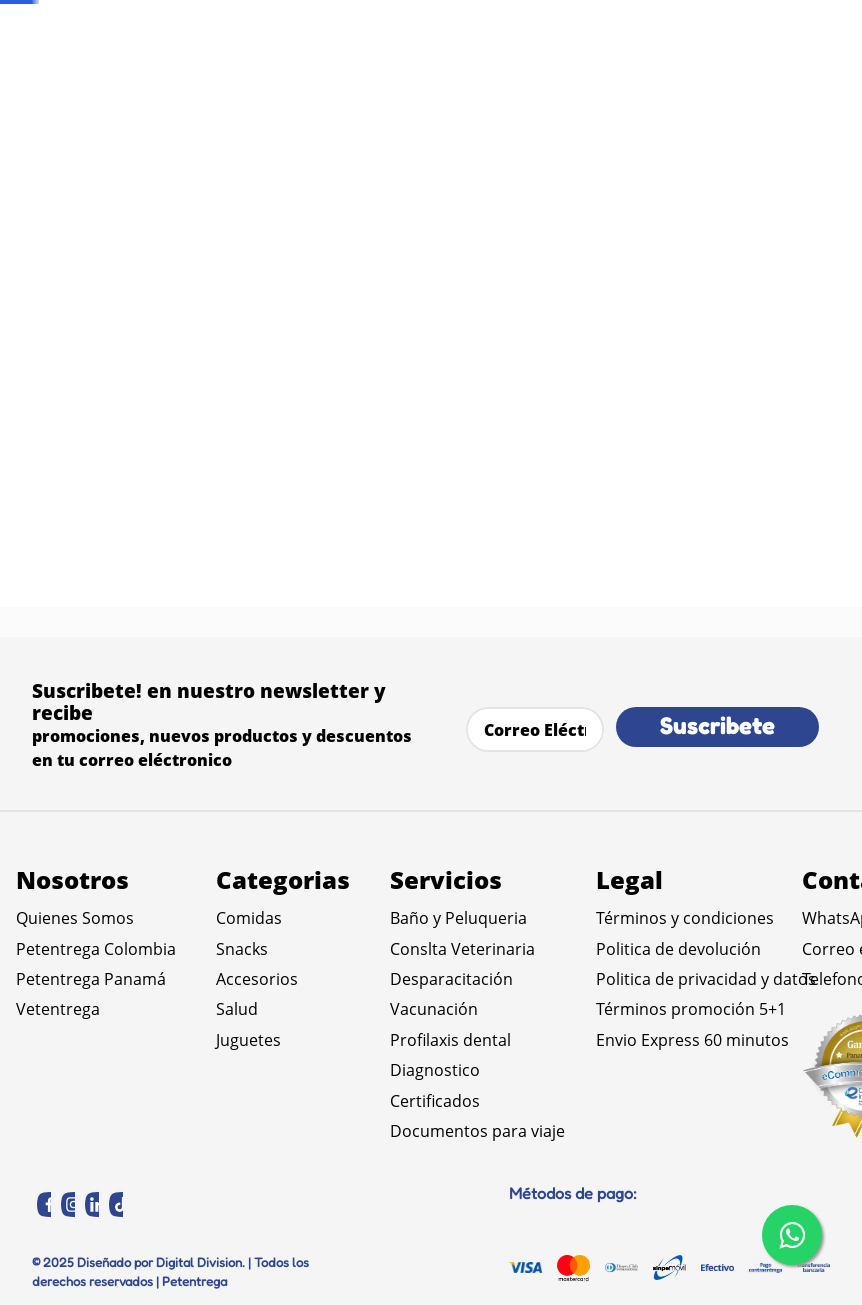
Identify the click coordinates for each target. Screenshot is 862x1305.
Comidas (54, 170)
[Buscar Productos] (494, 94)
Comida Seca (155, 170)
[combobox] (627, 94)
